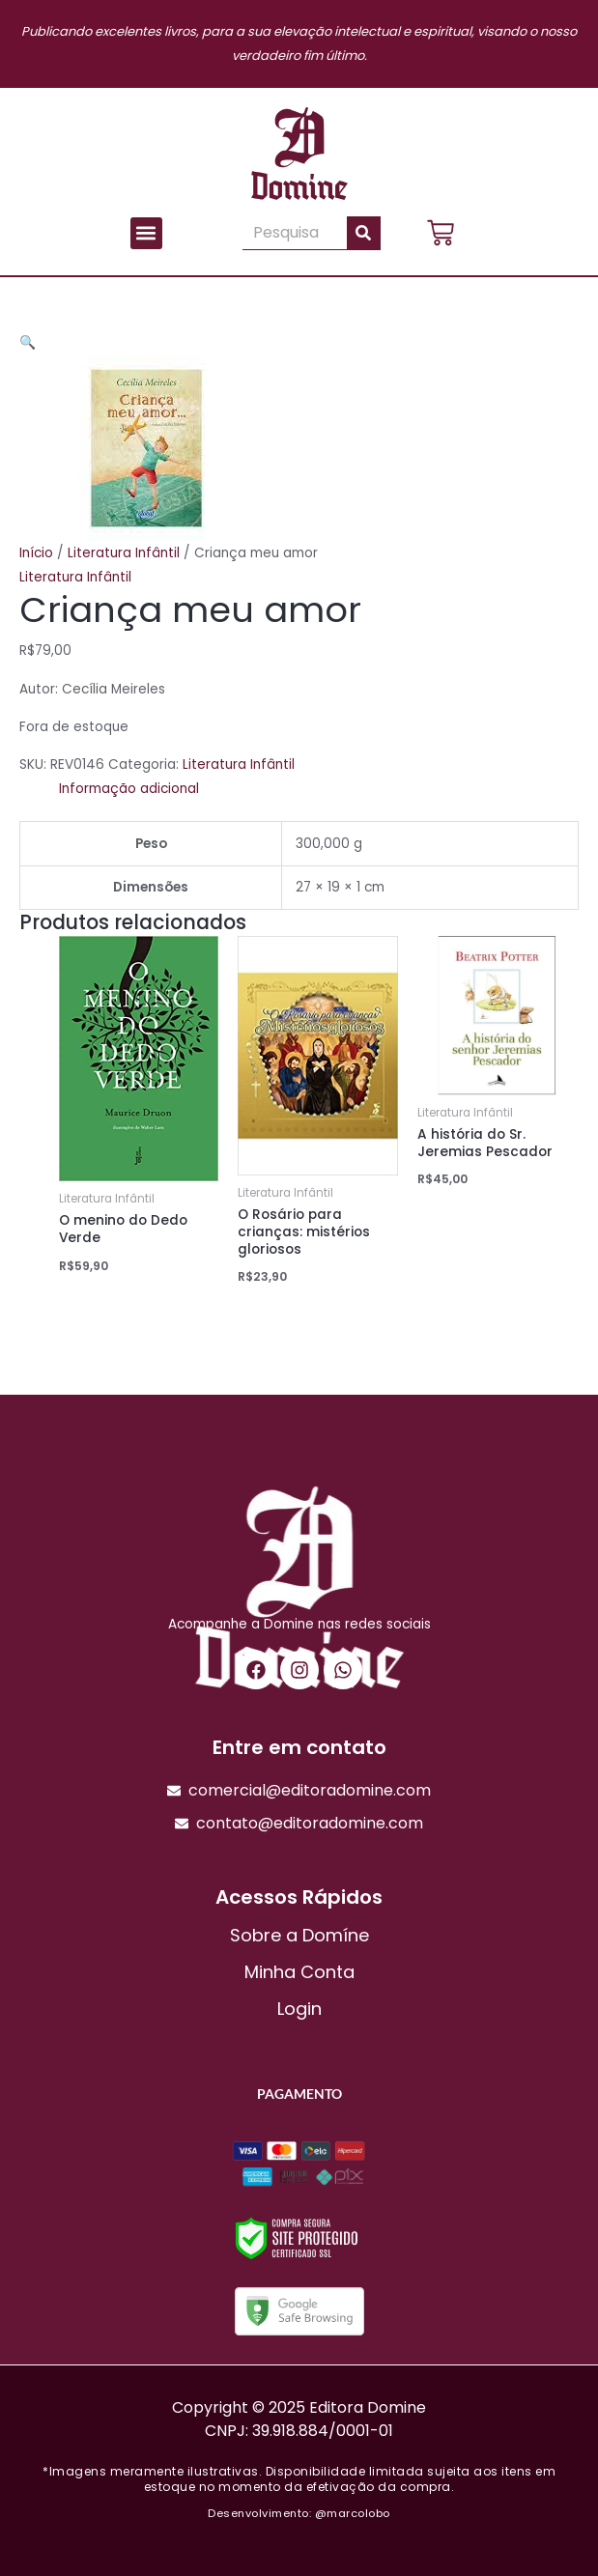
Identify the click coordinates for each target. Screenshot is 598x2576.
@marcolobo (352, 2513)
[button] (146, 233)
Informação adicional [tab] (129, 788)
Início (36, 553)
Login (299, 2008)
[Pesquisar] (364, 232)
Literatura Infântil (124, 553)
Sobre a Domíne (299, 1935)
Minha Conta (299, 1972)
